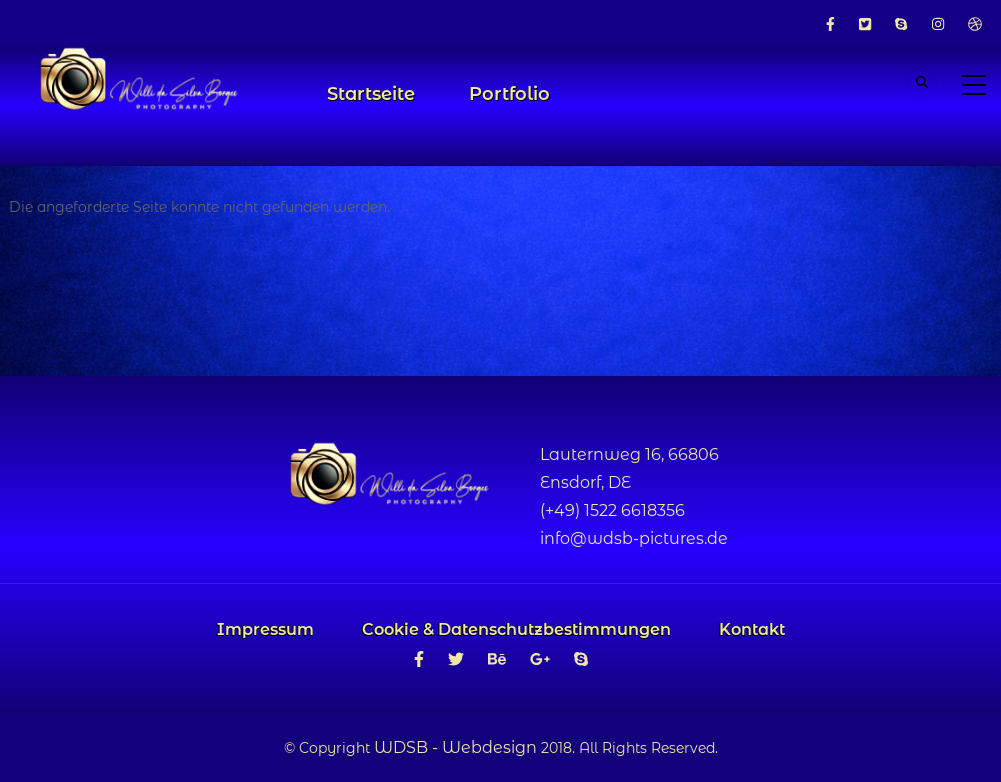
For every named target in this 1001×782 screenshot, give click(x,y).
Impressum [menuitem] (265, 629)
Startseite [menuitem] (371, 94)
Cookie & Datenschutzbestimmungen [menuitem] (516, 629)
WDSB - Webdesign (455, 747)
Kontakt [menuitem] (752, 629)
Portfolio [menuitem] (509, 94)
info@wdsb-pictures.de (634, 538)
